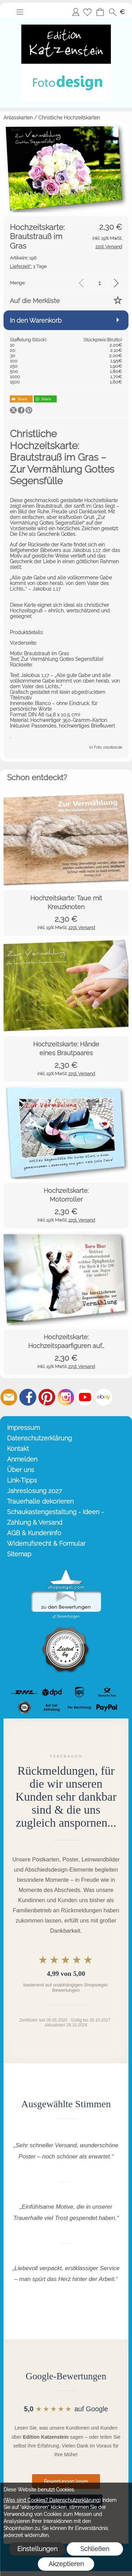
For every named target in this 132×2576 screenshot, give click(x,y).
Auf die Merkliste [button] (35, 300)
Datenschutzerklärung (39, 1438)
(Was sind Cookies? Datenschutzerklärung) (52, 2500)
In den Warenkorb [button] (36, 320)
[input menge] (99, 283)
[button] (19, 12)
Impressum (23, 1427)
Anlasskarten (18, 117)
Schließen (94, 2548)
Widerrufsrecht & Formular (46, 1543)
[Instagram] (66, 1397)
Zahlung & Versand (34, 1522)
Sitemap (19, 1554)
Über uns (20, 1469)
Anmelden (75, 11)
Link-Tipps (22, 1480)
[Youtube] (85, 1397)
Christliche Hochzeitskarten (69, 117)
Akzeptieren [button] (66, 2564)
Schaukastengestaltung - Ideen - (55, 1512)
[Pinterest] (47, 1397)
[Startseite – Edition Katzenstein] (66, 20)
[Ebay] (104, 1397)
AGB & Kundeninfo (34, 1533)
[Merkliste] (87, 12)
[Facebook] (28, 1397)
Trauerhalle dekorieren (40, 1501)
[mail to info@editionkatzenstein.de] (9, 1397)
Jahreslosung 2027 (34, 1490)
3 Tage (28, 266)
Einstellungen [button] (37, 2548)
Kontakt (18, 1448)
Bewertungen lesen (66, 2481)
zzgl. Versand (81, 927)
